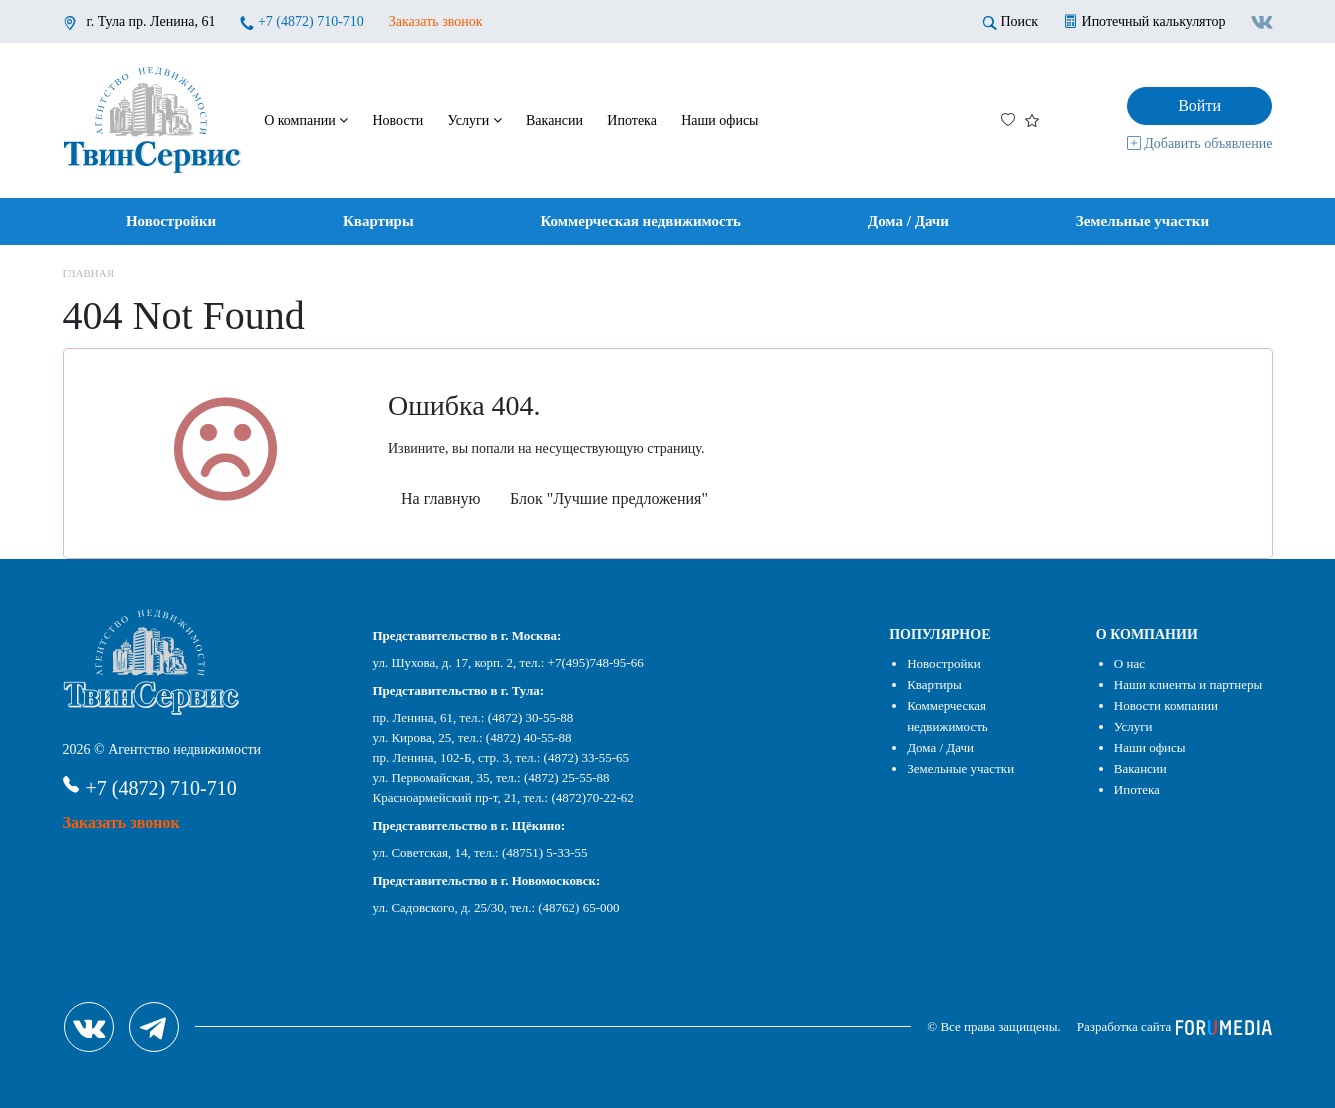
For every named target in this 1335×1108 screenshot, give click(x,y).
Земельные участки (1142, 221)
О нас (1129, 663)
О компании (306, 120)
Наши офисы (719, 120)
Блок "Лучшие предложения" (609, 498)
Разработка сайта (1174, 1026)
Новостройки (171, 221)
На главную (441, 498)
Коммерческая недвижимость (640, 221)
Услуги (475, 120)
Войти (1199, 105)
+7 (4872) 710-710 (311, 21)
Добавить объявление (1200, 143)
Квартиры (378, 221)
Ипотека (632, 120)
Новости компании (1166, 705)
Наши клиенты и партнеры (1188, 684)
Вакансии (554, 120)
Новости (397, 120)
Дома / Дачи (908, 221)
